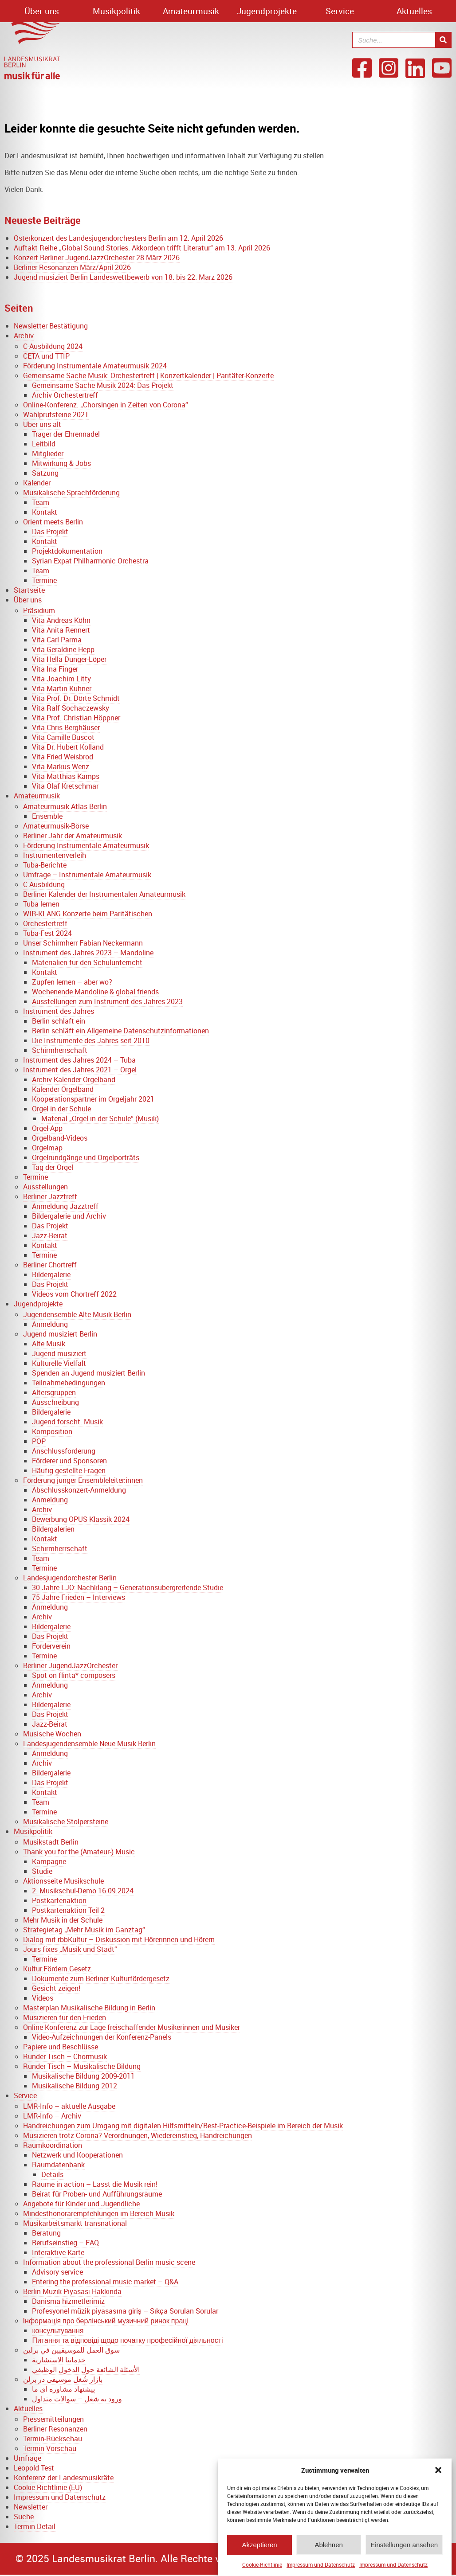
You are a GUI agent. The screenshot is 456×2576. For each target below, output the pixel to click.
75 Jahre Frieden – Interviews (78, 1597)
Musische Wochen (52, 1734)
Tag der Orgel (52, 1167)
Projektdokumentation (67, 551)
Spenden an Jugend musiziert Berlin (88, 1373)
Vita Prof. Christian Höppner (76, 718)
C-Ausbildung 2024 (53, 346)
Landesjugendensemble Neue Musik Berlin (89, 1743)
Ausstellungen (45, 1187)
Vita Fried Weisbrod (62, 757)
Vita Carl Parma (57, 640)
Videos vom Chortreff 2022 (74, 1294)
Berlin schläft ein (58, 1021)
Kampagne (49, 1861)
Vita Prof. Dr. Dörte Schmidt (76, 698)
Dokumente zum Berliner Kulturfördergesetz (100, 1978)
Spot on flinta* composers (73, 1675)
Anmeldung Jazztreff (65, 1206)
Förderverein (51, 1646)
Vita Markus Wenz (60, 766)
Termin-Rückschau (52, 2438)
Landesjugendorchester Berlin (70, 1578)
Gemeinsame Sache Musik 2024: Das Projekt (102, 385)
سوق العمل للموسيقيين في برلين (71, 2350)
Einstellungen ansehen (404, 2549)
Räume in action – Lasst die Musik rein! (94, 2184)
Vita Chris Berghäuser (66, 727)
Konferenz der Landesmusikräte (64, 2477)
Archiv (24, 335)
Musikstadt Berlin (51, 1842)
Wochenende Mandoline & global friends (95, 992)
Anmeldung (50, 1324)
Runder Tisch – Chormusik (65, 2056)
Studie (42, 1871)
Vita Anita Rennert (61, 630)
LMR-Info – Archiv (52, 2116)
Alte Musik (48, 1344)
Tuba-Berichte (45, 865)
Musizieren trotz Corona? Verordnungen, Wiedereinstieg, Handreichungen (137, 2135)
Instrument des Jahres (58, 1011)
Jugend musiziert (59, 1353)
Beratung (46, 2233)
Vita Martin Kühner (61, 688)
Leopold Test (34, 2468)
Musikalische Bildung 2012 (74, 2086)
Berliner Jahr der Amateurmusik (72, 835)
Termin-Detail (34, 2526)
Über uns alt (42, 424)
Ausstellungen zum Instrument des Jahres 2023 (107, 1001)
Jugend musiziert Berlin (60, 1334)
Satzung (45, 473)
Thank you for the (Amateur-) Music (79, 1852)
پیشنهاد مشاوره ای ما (63, 2389)
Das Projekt (50, 531)
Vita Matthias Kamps (65, 776)
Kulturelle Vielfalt (59, 1363)
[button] (438, 2474)
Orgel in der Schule (61, 1109)
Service (340, 11)
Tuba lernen (41, 904)
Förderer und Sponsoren (69, 1461)
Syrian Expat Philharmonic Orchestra (90, 561)
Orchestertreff (45, 923)
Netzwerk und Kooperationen (77, 2155)
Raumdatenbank (58, 2164)
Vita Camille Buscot (63, 737)
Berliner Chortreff (50, 1265)
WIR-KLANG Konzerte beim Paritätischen (87, 914)
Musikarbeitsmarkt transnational (75, 2223)
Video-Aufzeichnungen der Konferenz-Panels (101, 2037)
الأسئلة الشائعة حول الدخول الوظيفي (86, 2369)
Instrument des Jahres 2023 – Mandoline (88, 953)
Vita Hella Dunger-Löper (69, 659)
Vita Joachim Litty (61, 679)
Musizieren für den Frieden (64, 2017)
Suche (24, 2516)
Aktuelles (414, 11)
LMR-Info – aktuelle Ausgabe (69, 2106)
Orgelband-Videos (59, 1138)
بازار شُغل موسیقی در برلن (62, 2379)
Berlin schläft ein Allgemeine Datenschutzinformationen (120, 1031)
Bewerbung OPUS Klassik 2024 (81, 1519)
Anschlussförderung (63, 1451)
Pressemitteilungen (53, 2419)
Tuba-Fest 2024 (47, 933)
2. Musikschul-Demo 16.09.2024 (83, 1891)
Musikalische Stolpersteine (65, 1821)
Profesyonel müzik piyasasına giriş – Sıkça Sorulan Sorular (125, 2311)
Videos (42, 1998)
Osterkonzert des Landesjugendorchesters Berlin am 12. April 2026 (118, 238)
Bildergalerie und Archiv (69, 1216)
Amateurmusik (191, 11)
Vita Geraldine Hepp (63, 649)
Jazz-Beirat (49, 1235)
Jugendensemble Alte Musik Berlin (77, 1314)
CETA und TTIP (46, 356)
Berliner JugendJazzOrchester (70, 1665)
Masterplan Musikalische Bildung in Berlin (89, 2008)
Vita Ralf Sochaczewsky (70, 708)
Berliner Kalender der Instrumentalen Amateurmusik (104, 894)
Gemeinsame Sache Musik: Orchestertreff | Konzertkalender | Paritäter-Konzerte (148, 375)
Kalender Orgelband (63, 1089)
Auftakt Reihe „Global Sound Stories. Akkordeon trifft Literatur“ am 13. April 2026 (142, 248)
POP (39, 1441)
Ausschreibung (55, 1402)
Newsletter (30, 2507)
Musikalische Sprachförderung (71, 492)
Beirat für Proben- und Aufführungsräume (97, 2194)
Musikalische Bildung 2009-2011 (83, 2076)
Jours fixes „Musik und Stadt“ (70, 1949)
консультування (57, 2330)
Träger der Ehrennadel (66, 434)
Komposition (52, 1431)
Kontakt (44, 512)
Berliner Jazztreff (50, 1196)
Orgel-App (47, 1128)
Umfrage (27, 2458)
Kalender (37, 483)
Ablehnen (328, 2549)
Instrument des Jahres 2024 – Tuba (79, 1060)
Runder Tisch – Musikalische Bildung (82, 2066)
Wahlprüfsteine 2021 (56, 414)
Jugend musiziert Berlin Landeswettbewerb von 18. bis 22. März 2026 (123, 277)
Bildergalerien (53, 1529)
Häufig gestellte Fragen (69, 1470)
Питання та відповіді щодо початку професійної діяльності (127, 2340)
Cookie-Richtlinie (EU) (48, 2487)
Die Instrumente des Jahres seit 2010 (90, 1040)
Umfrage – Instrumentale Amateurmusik (87, 875)
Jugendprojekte (267, 11)
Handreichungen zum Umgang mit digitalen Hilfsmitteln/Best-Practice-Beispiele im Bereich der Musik (183, 2125)
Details (52, 2174)
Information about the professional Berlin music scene (109, 2262)
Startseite (29, 590)
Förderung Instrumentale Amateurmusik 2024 (95, 366)
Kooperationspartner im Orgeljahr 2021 (93, 1099)
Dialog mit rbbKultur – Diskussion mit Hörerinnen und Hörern (119, 1939)
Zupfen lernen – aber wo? (72, 982)
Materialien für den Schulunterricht (87, 962)
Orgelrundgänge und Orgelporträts (85, 1157)
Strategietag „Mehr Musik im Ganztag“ (84, 1930)
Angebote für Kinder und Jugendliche (81, 2204)
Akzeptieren (259, 2549)
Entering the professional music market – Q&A (105, 2282)
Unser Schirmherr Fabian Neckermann (83, 943)
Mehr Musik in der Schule (62, 1920)
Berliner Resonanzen (55, 2429)
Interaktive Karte (58, 2252)
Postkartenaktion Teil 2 (68, 1910)
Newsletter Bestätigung (51, 326)
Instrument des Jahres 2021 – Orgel (80, 1070)
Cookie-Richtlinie (262, 2569)
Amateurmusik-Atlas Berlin (65, 806)
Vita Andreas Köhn (61, 620)
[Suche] (443, 39)
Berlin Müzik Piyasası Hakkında (72, 2291)
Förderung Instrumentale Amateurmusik (86, 845)
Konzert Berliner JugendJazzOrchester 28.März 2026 (97, 257)
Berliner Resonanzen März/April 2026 (72, 267)
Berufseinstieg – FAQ (65, 2243)
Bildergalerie (51, 1274)
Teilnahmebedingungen (68, 1383)
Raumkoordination (52, 2145)
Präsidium (39, 610)
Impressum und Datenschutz (321, 2569)
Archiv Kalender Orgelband (73, 1079)
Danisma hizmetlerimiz (68, 2301)
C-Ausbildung (44, 884)
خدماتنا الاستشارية (59, 2360)
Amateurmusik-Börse (56, 826)
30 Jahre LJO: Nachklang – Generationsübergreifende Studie (127, 1587)
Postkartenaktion (59, 1900)
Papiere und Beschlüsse (60, 2047)
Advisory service (57, 2272)
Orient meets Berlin (53, 522)
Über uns (41, 11)
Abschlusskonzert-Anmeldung (79, 1490)
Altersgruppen (54, 1392)
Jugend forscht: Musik (67, 1422)
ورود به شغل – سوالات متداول (77, 2399)
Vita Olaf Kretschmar (65, 786)
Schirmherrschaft (59, 1050)
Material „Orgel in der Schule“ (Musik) (100, 1118)
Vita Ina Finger (55, 669)
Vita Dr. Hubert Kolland (68, 747)
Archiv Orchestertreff (65, 395)
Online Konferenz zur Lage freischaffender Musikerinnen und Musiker (131, 2027)
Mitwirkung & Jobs (61, 463)
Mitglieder (47, 453)
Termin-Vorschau (49, 2448)
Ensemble (47, 816)
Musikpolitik (116, 11)
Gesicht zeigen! (56, 1988)
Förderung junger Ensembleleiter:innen (83, 1480)
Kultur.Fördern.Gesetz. (58, 1969)
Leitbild (43, 444)
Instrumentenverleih (54, 855)
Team (40, 502)
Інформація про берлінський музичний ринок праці (106, 2321)
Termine (44, 580)
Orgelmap (47, 1148)
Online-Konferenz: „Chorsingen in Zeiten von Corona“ (105, 405)
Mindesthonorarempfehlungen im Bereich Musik (98, 2213)
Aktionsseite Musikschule (63, 1881)
